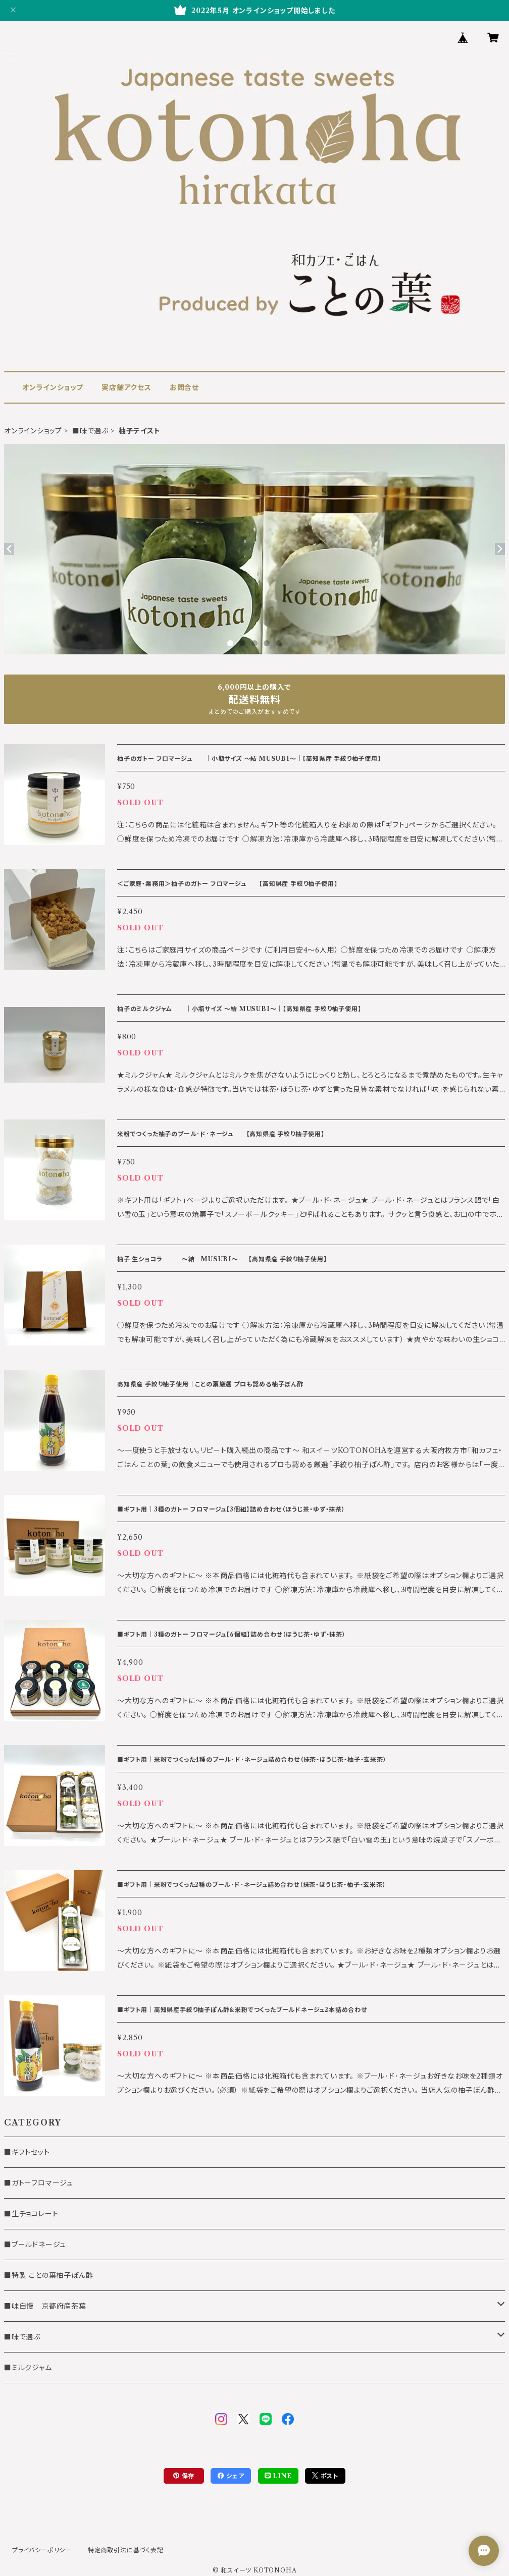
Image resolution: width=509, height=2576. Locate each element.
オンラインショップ (52, 387)
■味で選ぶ (90, 430)
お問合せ (184, 387)
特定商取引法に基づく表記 (126, 2550)
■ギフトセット (27, 2152)
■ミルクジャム (28, 2367)
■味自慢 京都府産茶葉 (45, 2306)
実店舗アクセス (126, 387)
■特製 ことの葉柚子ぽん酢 (48, 2275)
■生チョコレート (31, 2213)
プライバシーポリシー (42, 2550)
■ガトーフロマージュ (38, 2183)
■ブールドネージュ (35, 2244)
